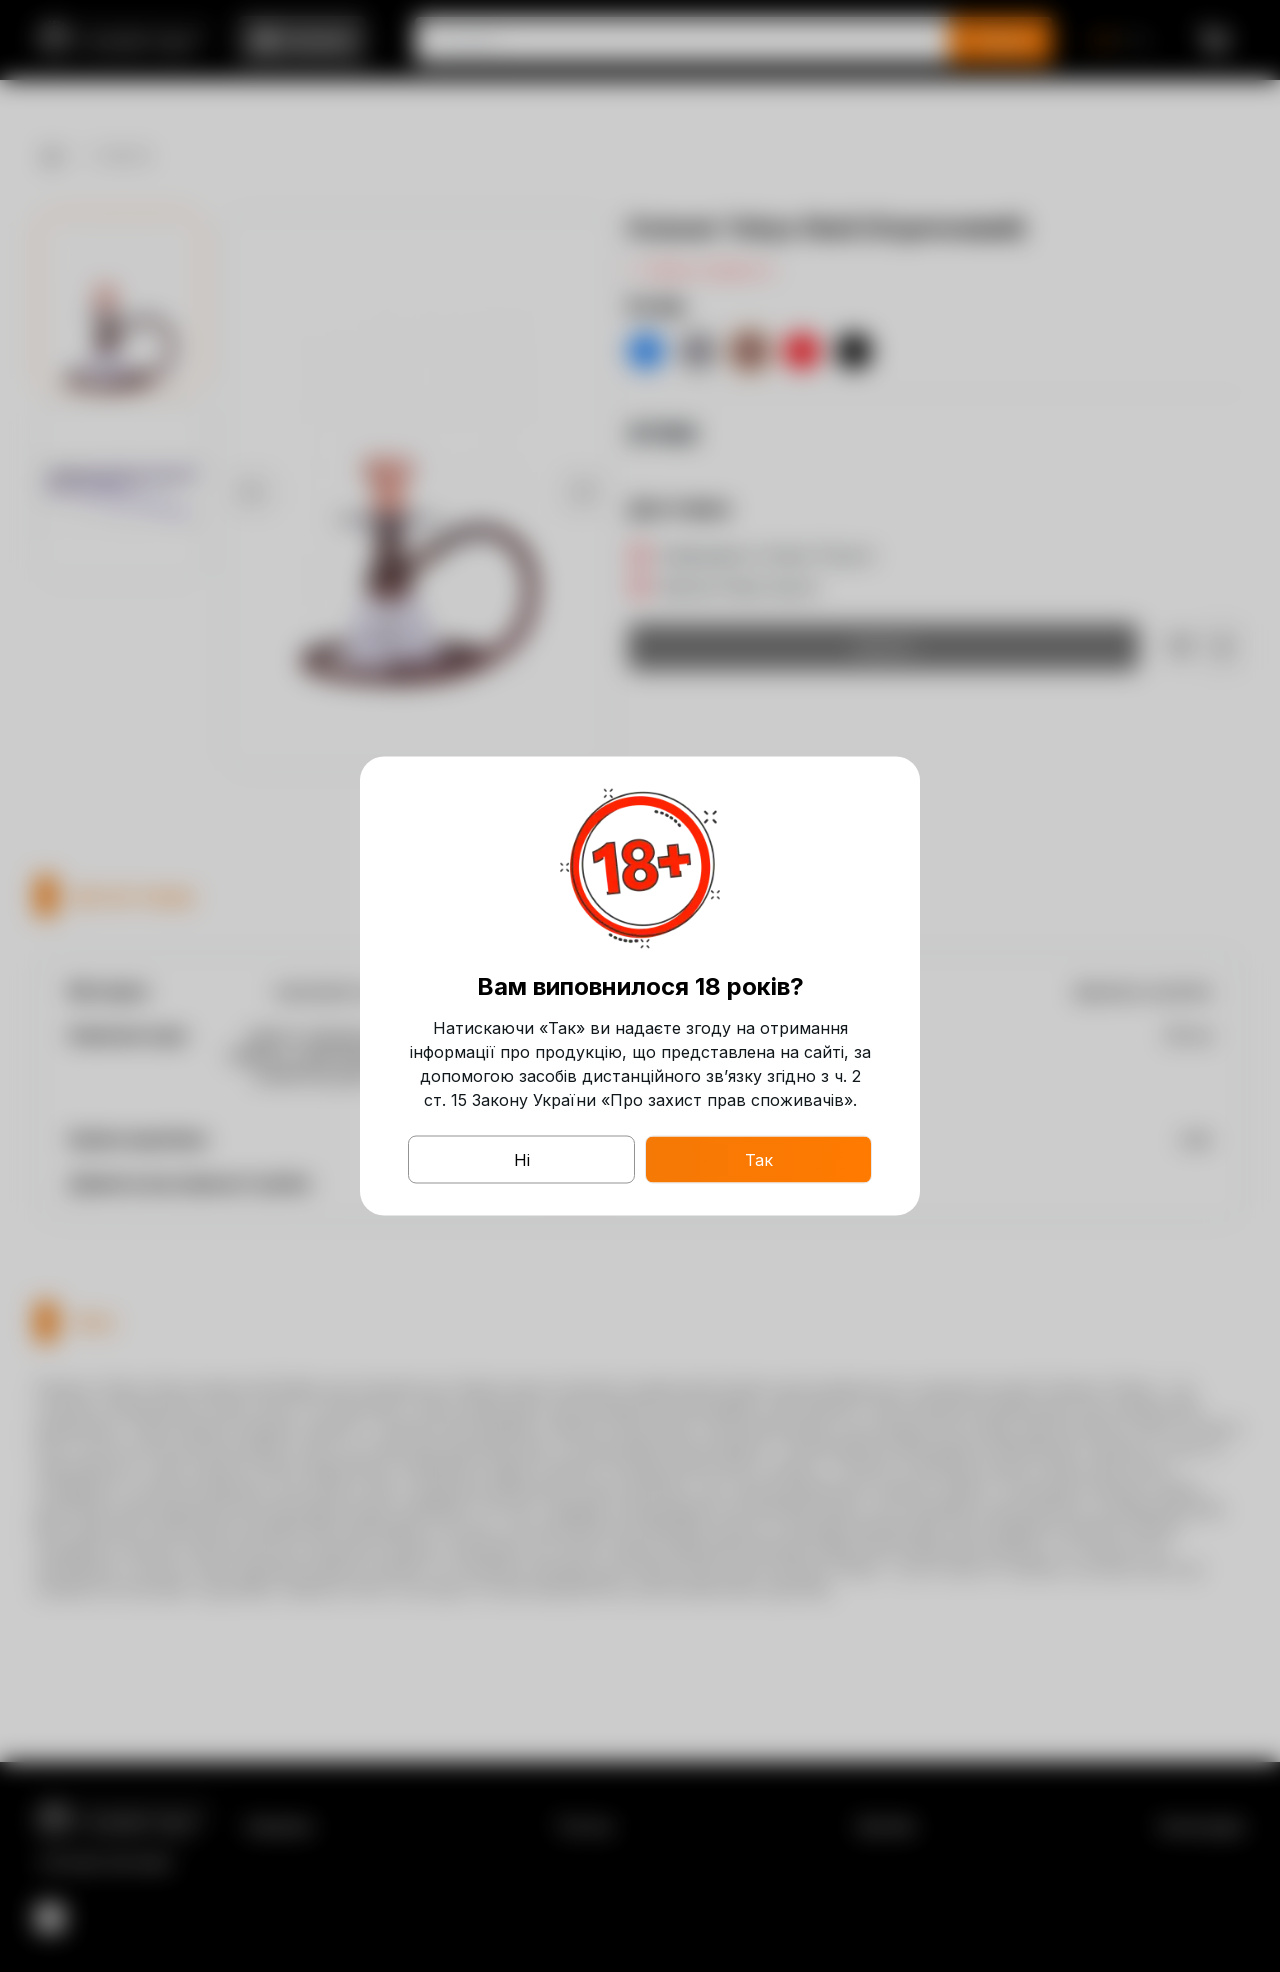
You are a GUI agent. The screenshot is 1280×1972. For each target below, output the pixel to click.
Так (759, 1160)
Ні (522, 1160)
